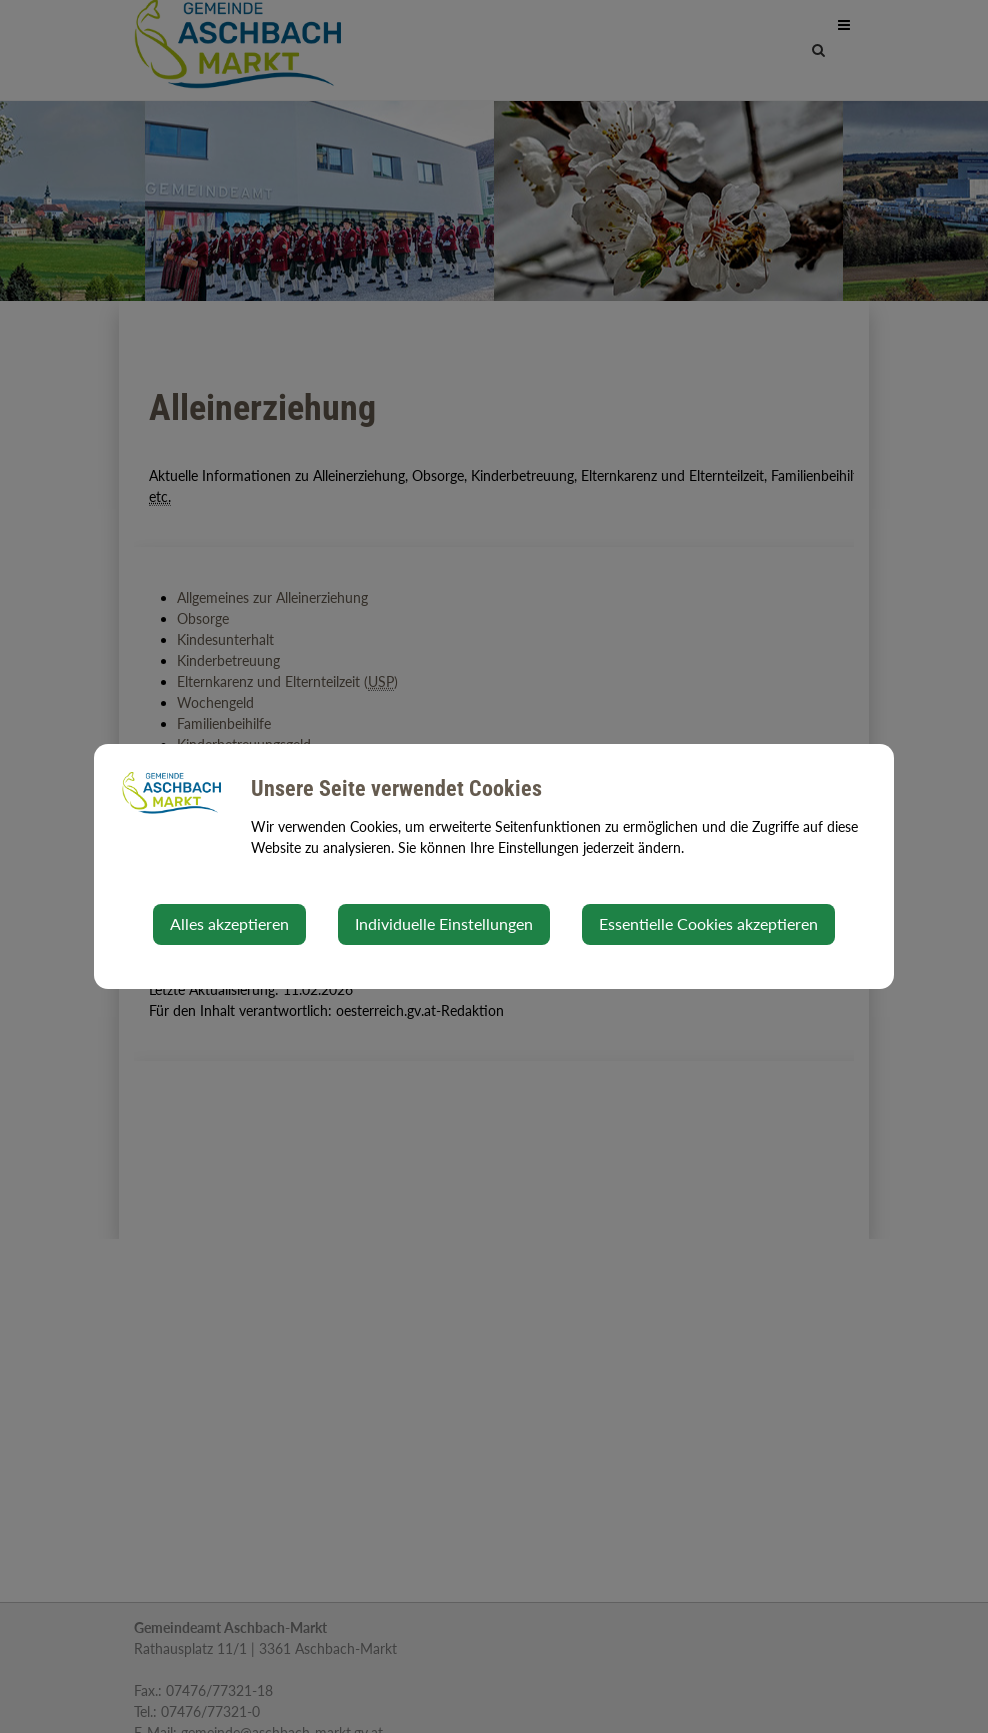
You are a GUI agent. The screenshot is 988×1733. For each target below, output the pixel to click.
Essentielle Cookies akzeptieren (708, 923)
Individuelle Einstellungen (444, 923)
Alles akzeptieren (229, 923)
